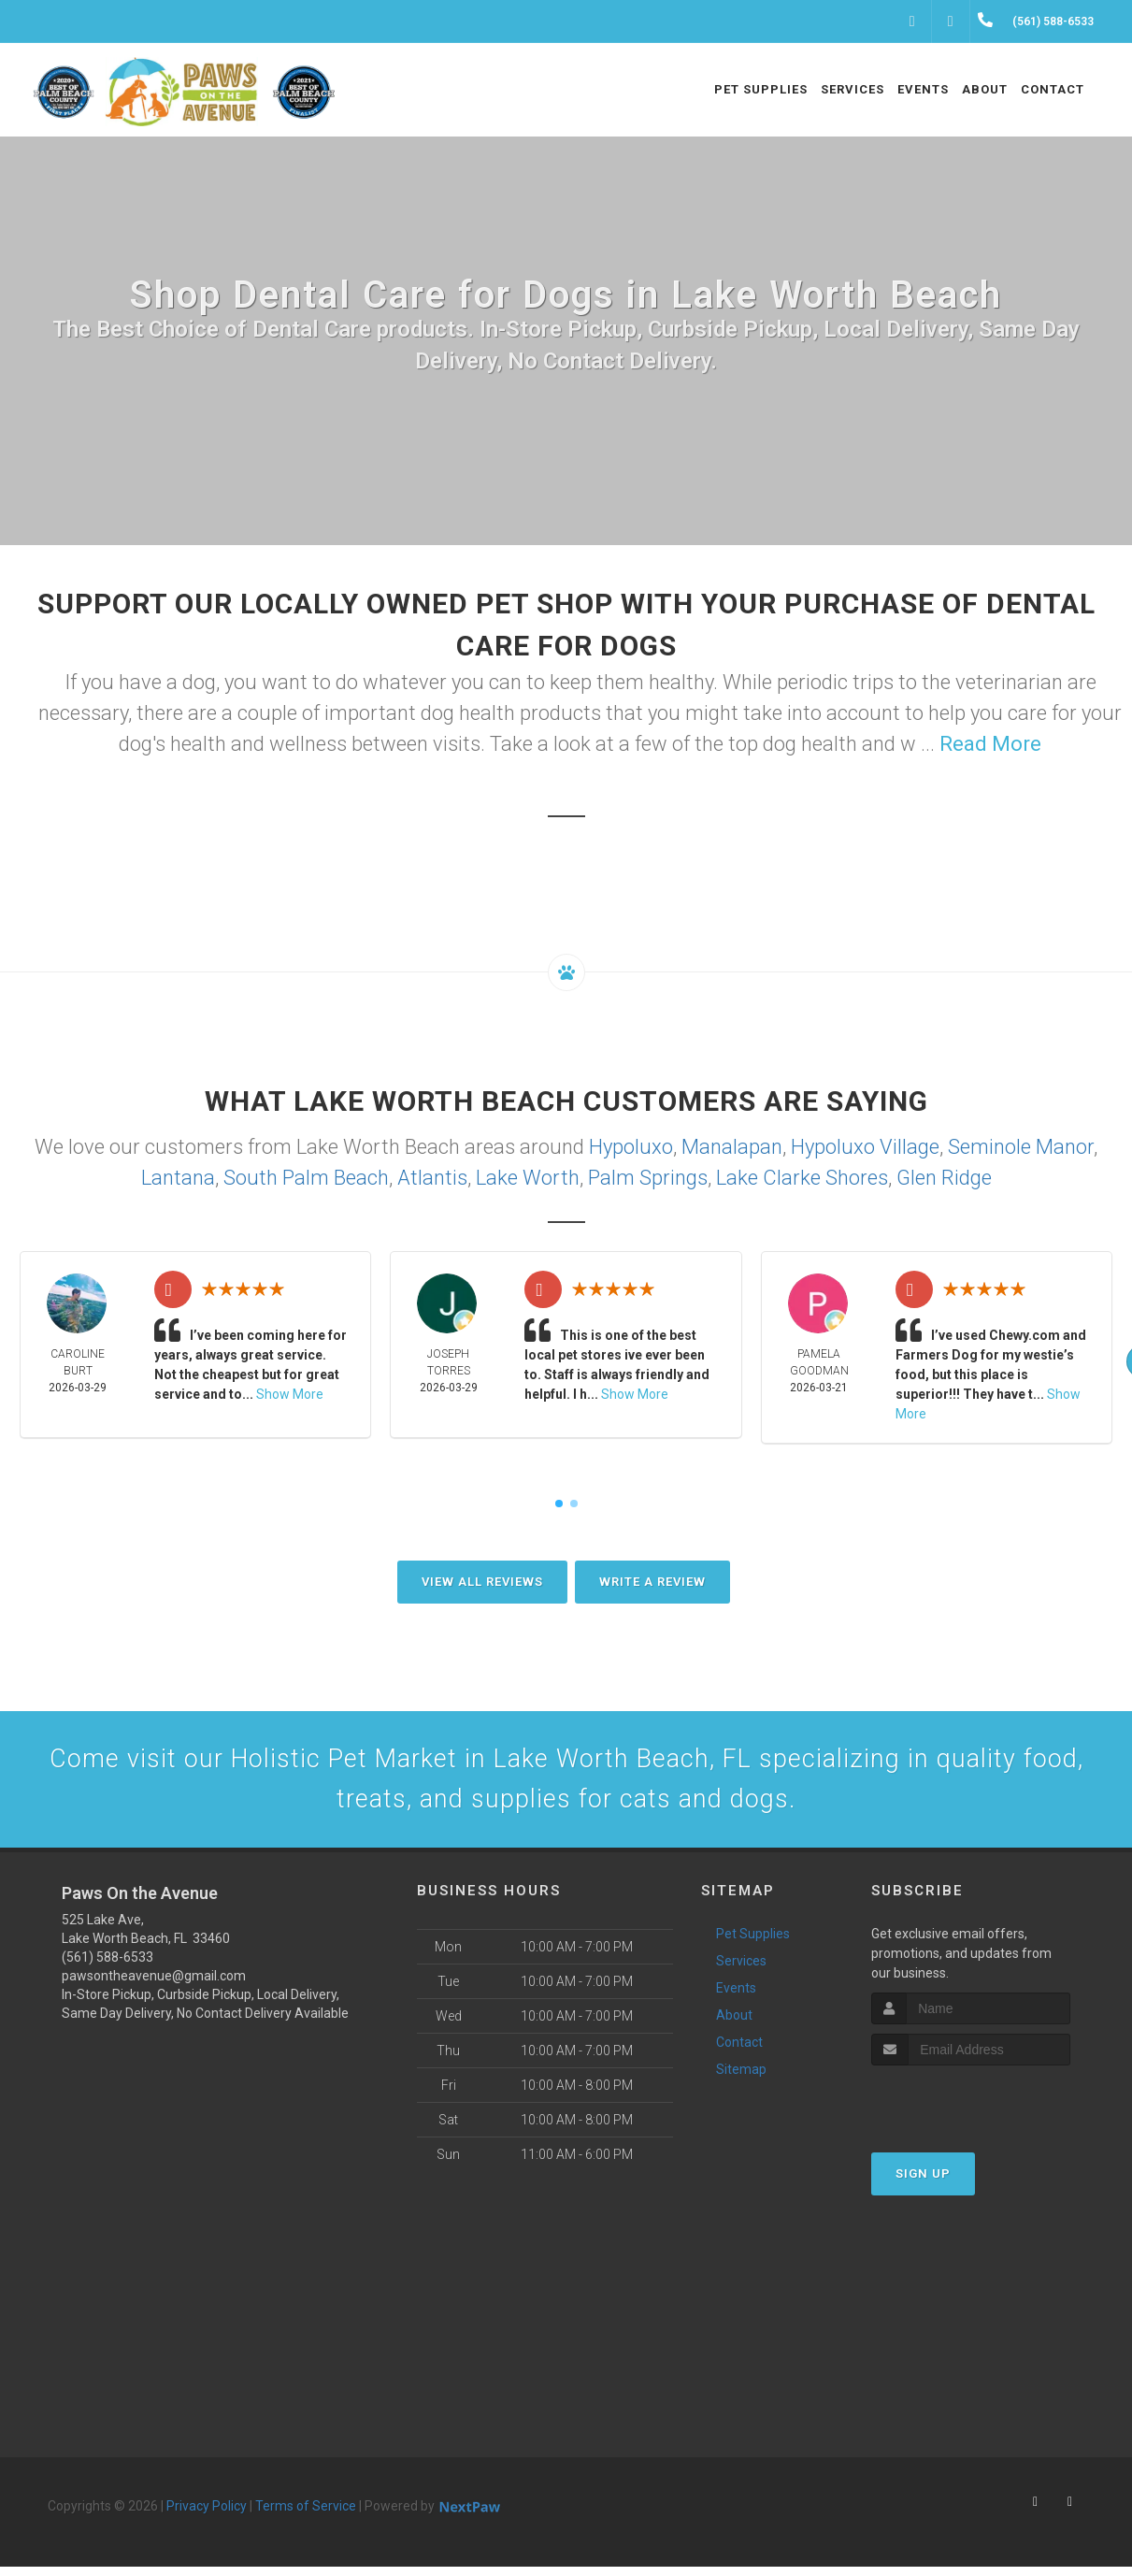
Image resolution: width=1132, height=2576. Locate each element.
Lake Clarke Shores (802, 1177)
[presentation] (970, 2111)
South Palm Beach (306, 1177)
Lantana (178, 1177)
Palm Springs (648, 1177)
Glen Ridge (944, 1177)
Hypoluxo (631, 1146)
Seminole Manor (1021, 1146)
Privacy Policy (206, 2515)
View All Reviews (482, 1582)
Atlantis (432, 1177)
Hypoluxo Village (865, 1146)
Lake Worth (528, 1177)
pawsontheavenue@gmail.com (154, 1985)
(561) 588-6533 (107, 1966)
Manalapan (731, 1146)
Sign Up (923, 2184)
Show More (289, 1394)
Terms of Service (305, 2515)
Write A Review (652, 1582)
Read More (990, 744)
